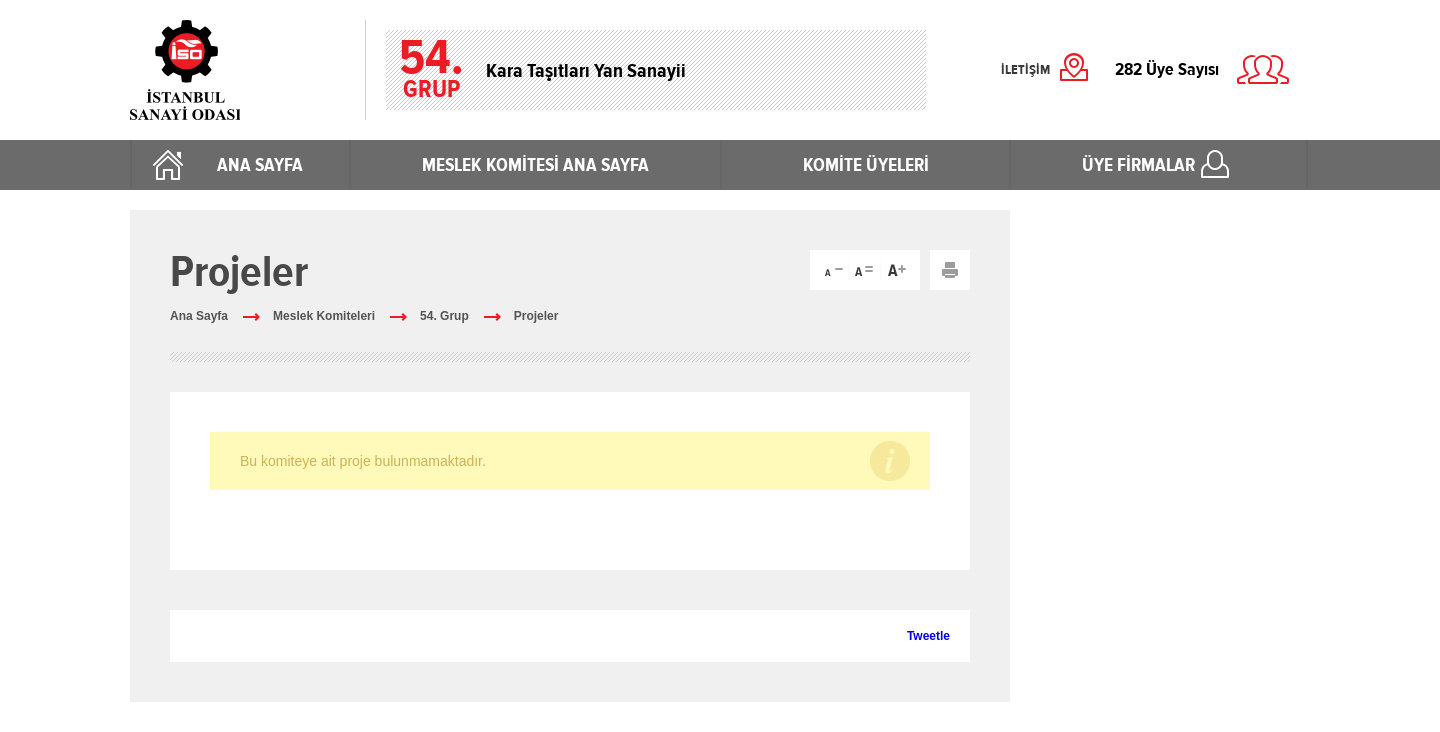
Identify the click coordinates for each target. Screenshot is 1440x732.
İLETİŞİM (1025, 70)
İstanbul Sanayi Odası (237, 70)
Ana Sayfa (199, 316)
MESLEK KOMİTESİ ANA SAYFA (535, 165)
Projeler (536, 316)
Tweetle (928, 636)
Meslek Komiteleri (324, 316)
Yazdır (950, 270)
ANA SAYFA (260, 165)
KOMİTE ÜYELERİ (866, 165)
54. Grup (444, 316)
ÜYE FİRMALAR (1138, 165)
